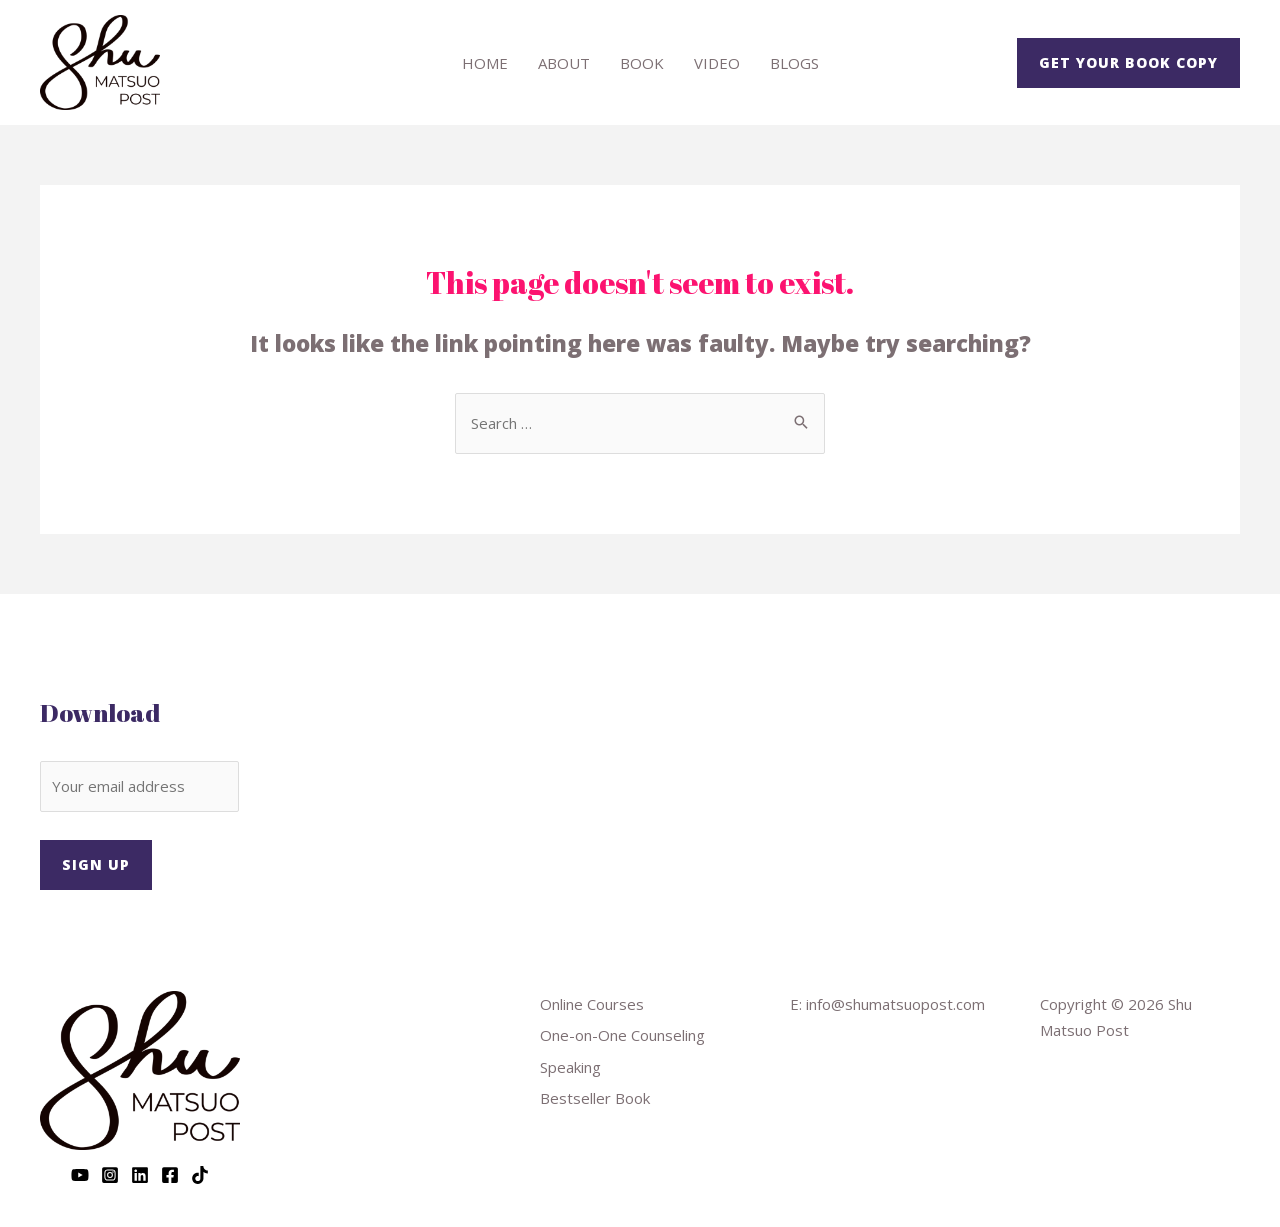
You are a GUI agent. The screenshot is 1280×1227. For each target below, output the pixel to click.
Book (642, 63)
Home (485, 63)
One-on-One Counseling (622, 1035)
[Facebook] (170, 1175)
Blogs (794, 63)
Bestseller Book (595, 1098)
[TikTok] (200, 1175)
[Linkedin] (140, 1175)
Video (717, 63)
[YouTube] (80, 1175)
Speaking (570, 1067)
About (564, 63)
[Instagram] (110, 1175)
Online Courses (592, 1004)
